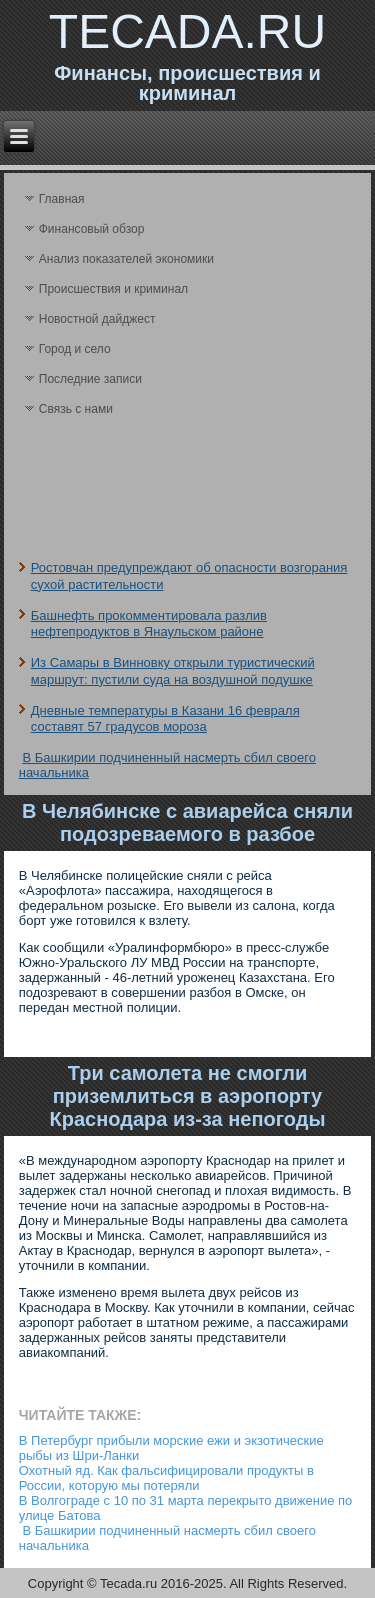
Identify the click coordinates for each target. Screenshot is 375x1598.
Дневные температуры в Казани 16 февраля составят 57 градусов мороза (165, 718)
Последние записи (90, 379)
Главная (62, 199)
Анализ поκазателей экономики (126, 259)
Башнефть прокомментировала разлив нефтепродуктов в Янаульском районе (149, 623)
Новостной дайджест (97, 319)
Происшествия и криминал (113, 289)
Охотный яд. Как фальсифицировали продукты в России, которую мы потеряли (166, 1478)
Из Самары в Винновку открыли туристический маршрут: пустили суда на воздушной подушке (173, 670)
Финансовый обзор (92, 229)
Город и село (75, 349)
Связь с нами (76, 409)
